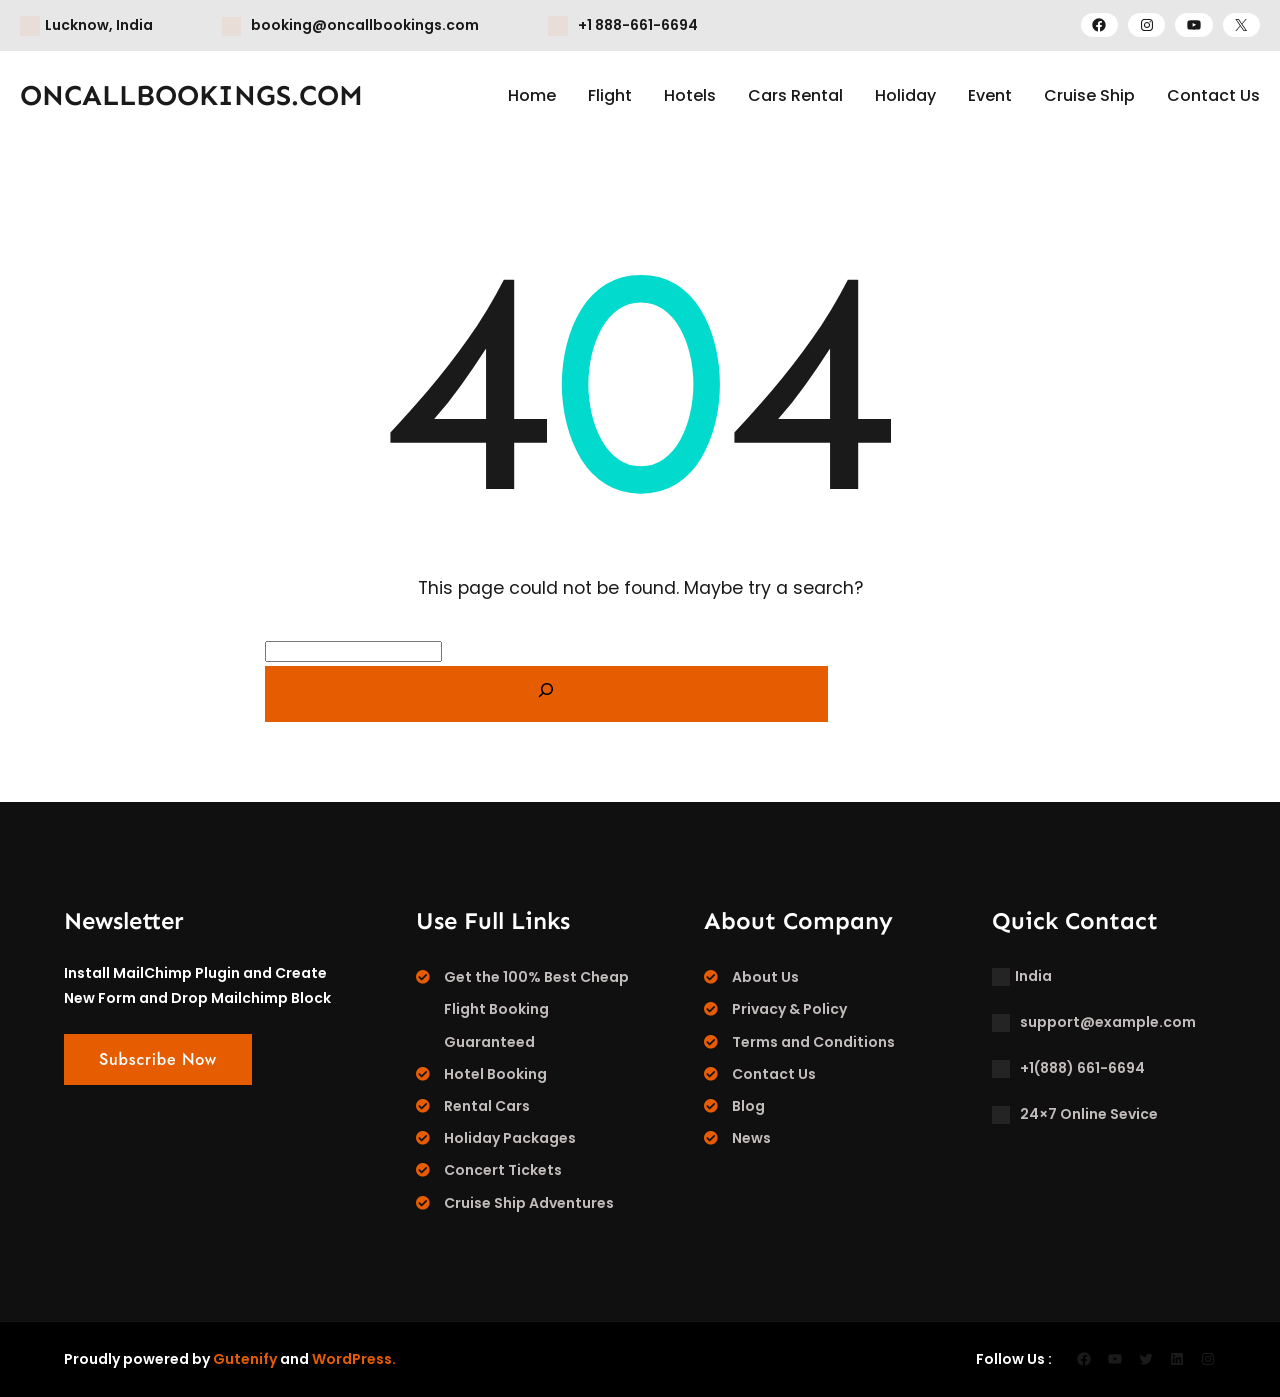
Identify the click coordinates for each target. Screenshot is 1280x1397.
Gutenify (245, 1359)
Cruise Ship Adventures (529, 1203)
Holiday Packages (510, 1138)
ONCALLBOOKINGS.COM (191, 95)
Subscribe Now (158, 1059)
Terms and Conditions (813, 1042)
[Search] (546, 694)
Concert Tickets (503, 1170)
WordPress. (354, 1359)
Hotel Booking (495, 1074)
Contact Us (774, 1074)
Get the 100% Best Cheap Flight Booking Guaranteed (536, 1009)
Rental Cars (487, 1106)
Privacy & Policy (789, 1009)
